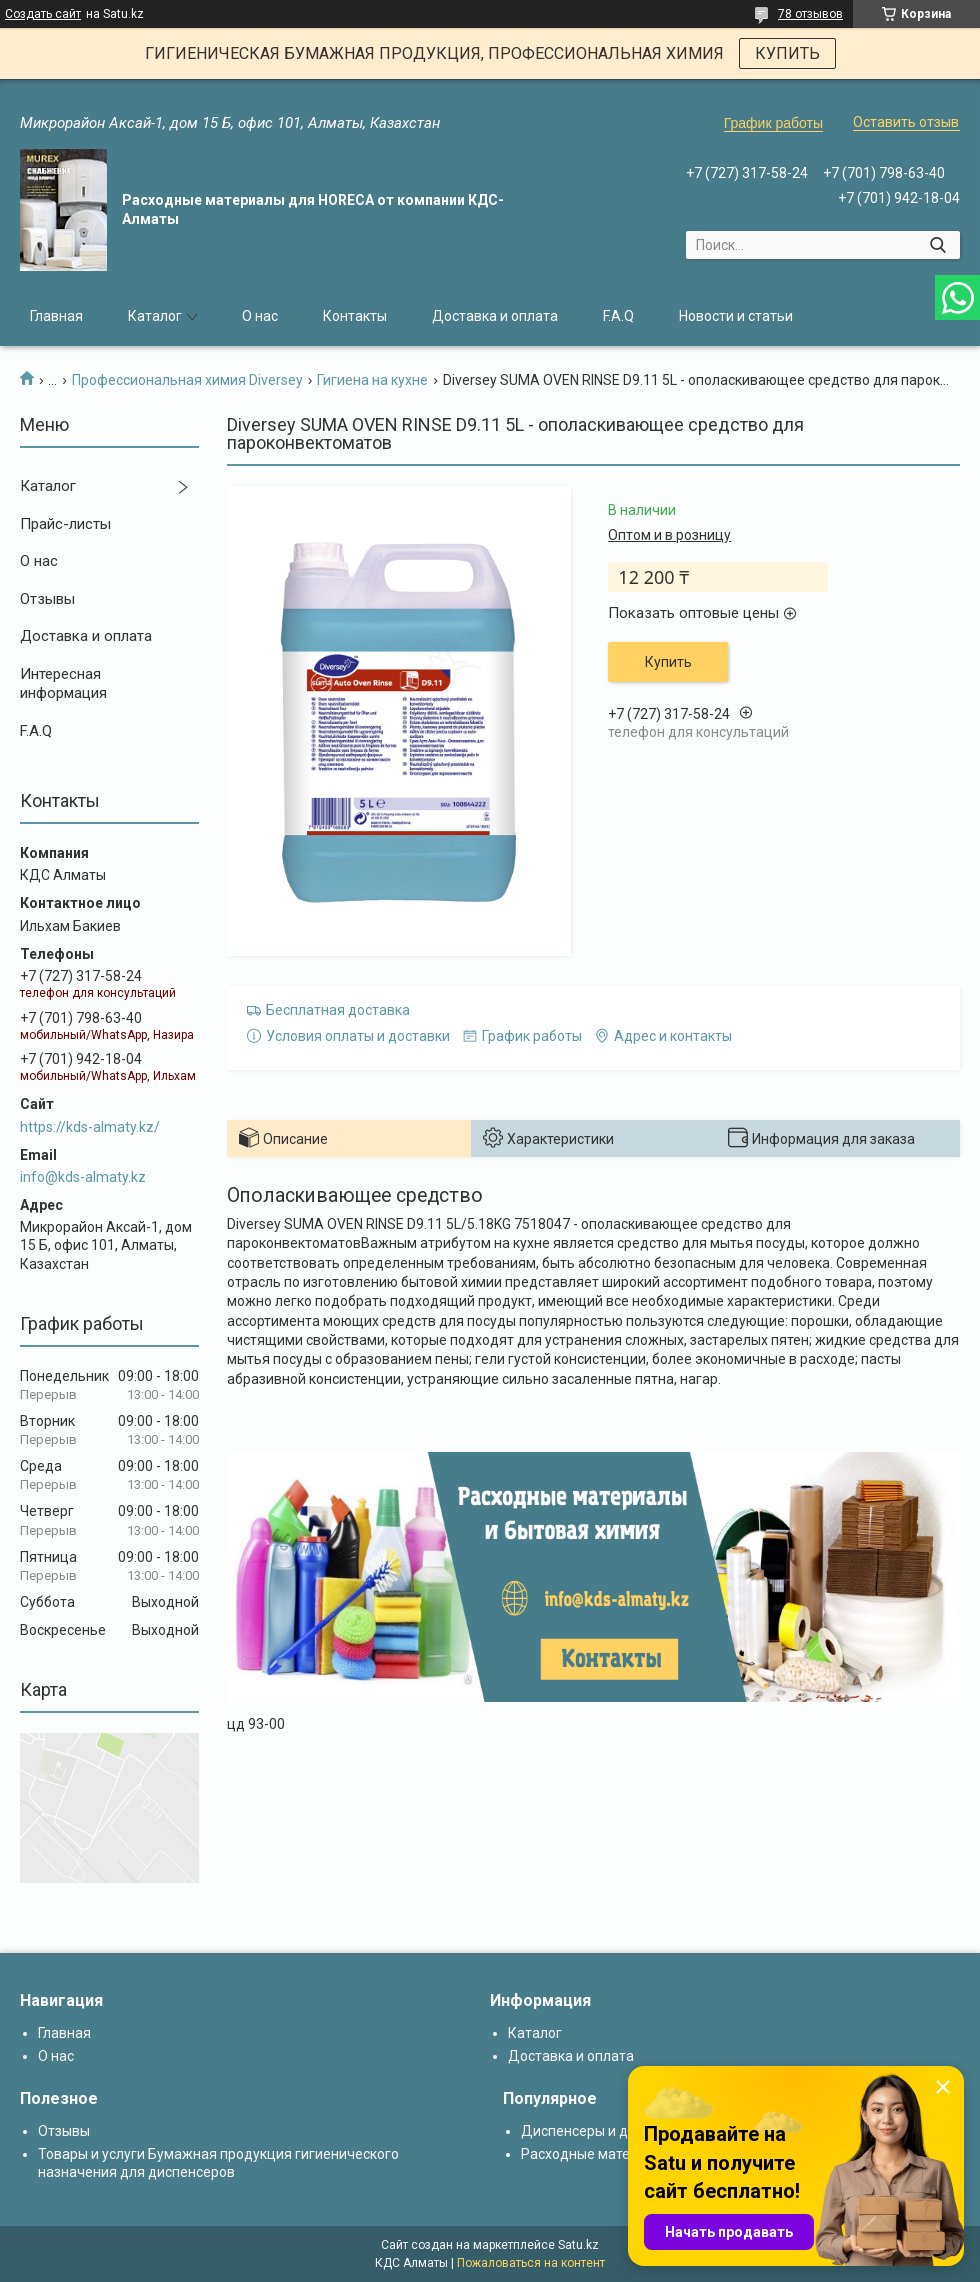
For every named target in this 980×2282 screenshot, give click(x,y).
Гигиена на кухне (372, 380)
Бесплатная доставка (338, 1010)
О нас (260, 316)
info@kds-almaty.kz (83, 1177)
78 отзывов (810, 14)
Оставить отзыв (906, 122)
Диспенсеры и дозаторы (602, 2131)
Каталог (155, 316)
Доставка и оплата (495, 316)
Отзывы (47, 599)
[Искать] (937, 245)
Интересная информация (63, 684)
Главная (56, 316)
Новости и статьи (736, 316)
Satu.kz (578, 2245)
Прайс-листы (65, 524)
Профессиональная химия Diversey (187, 380)
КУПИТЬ (787, 53)
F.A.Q (618, 316)
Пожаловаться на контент (531, 2263)
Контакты (355, 316)
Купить (668, 662)
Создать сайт (43, 14)
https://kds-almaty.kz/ (90, 1127)
